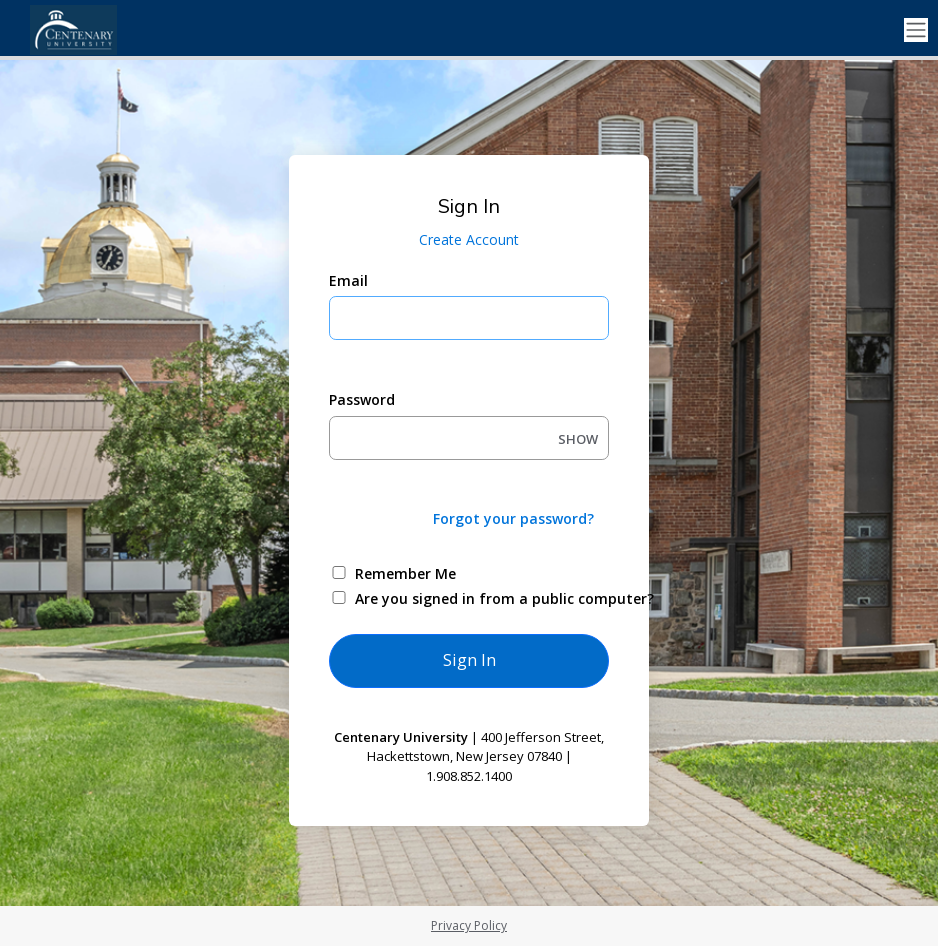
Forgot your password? (513, 518)
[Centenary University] (100, 30)
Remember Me (405, 573)
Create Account (469, 239)
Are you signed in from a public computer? (492, 598)
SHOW (578, 439)
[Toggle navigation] (916, 30)
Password (362, 399)
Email (348, 280)
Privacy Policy (469, 925)
